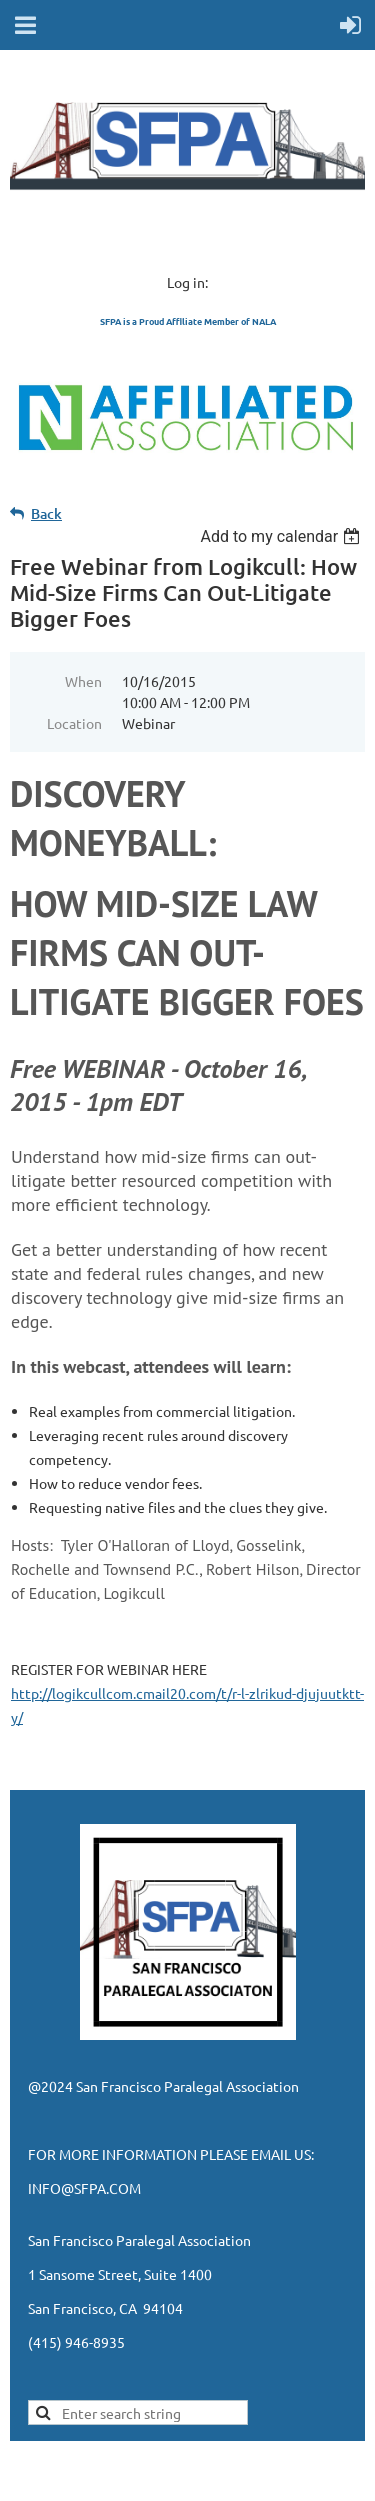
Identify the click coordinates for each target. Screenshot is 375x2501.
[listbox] (282, 536)
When (83, 681)
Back (46, 513)
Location (74, 723)
